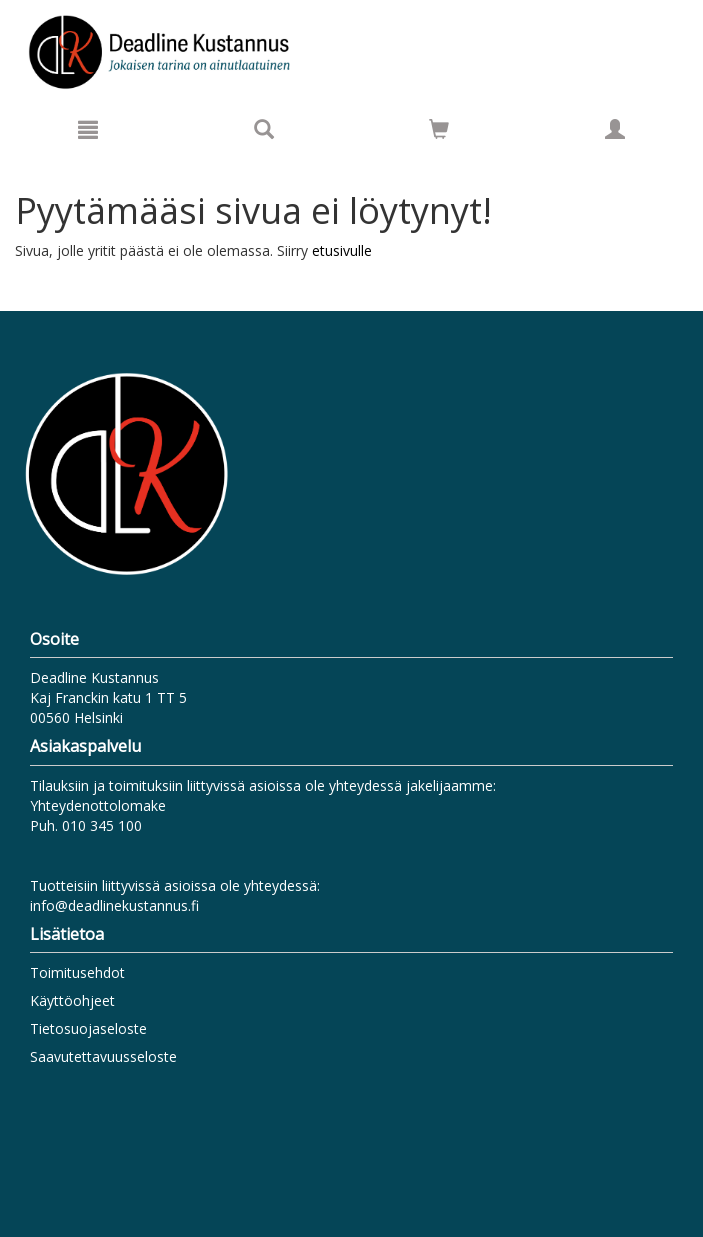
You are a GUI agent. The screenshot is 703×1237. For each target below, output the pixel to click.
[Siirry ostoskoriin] (439, 129)
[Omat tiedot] (615, 129)
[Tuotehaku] (264, 129)
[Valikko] (88, 129)
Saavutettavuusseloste (103, 1056)
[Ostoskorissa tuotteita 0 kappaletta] (439, 132)
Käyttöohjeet (72, 1000)
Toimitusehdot (77, 972)
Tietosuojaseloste (88, 1028)
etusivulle (342, 250)
